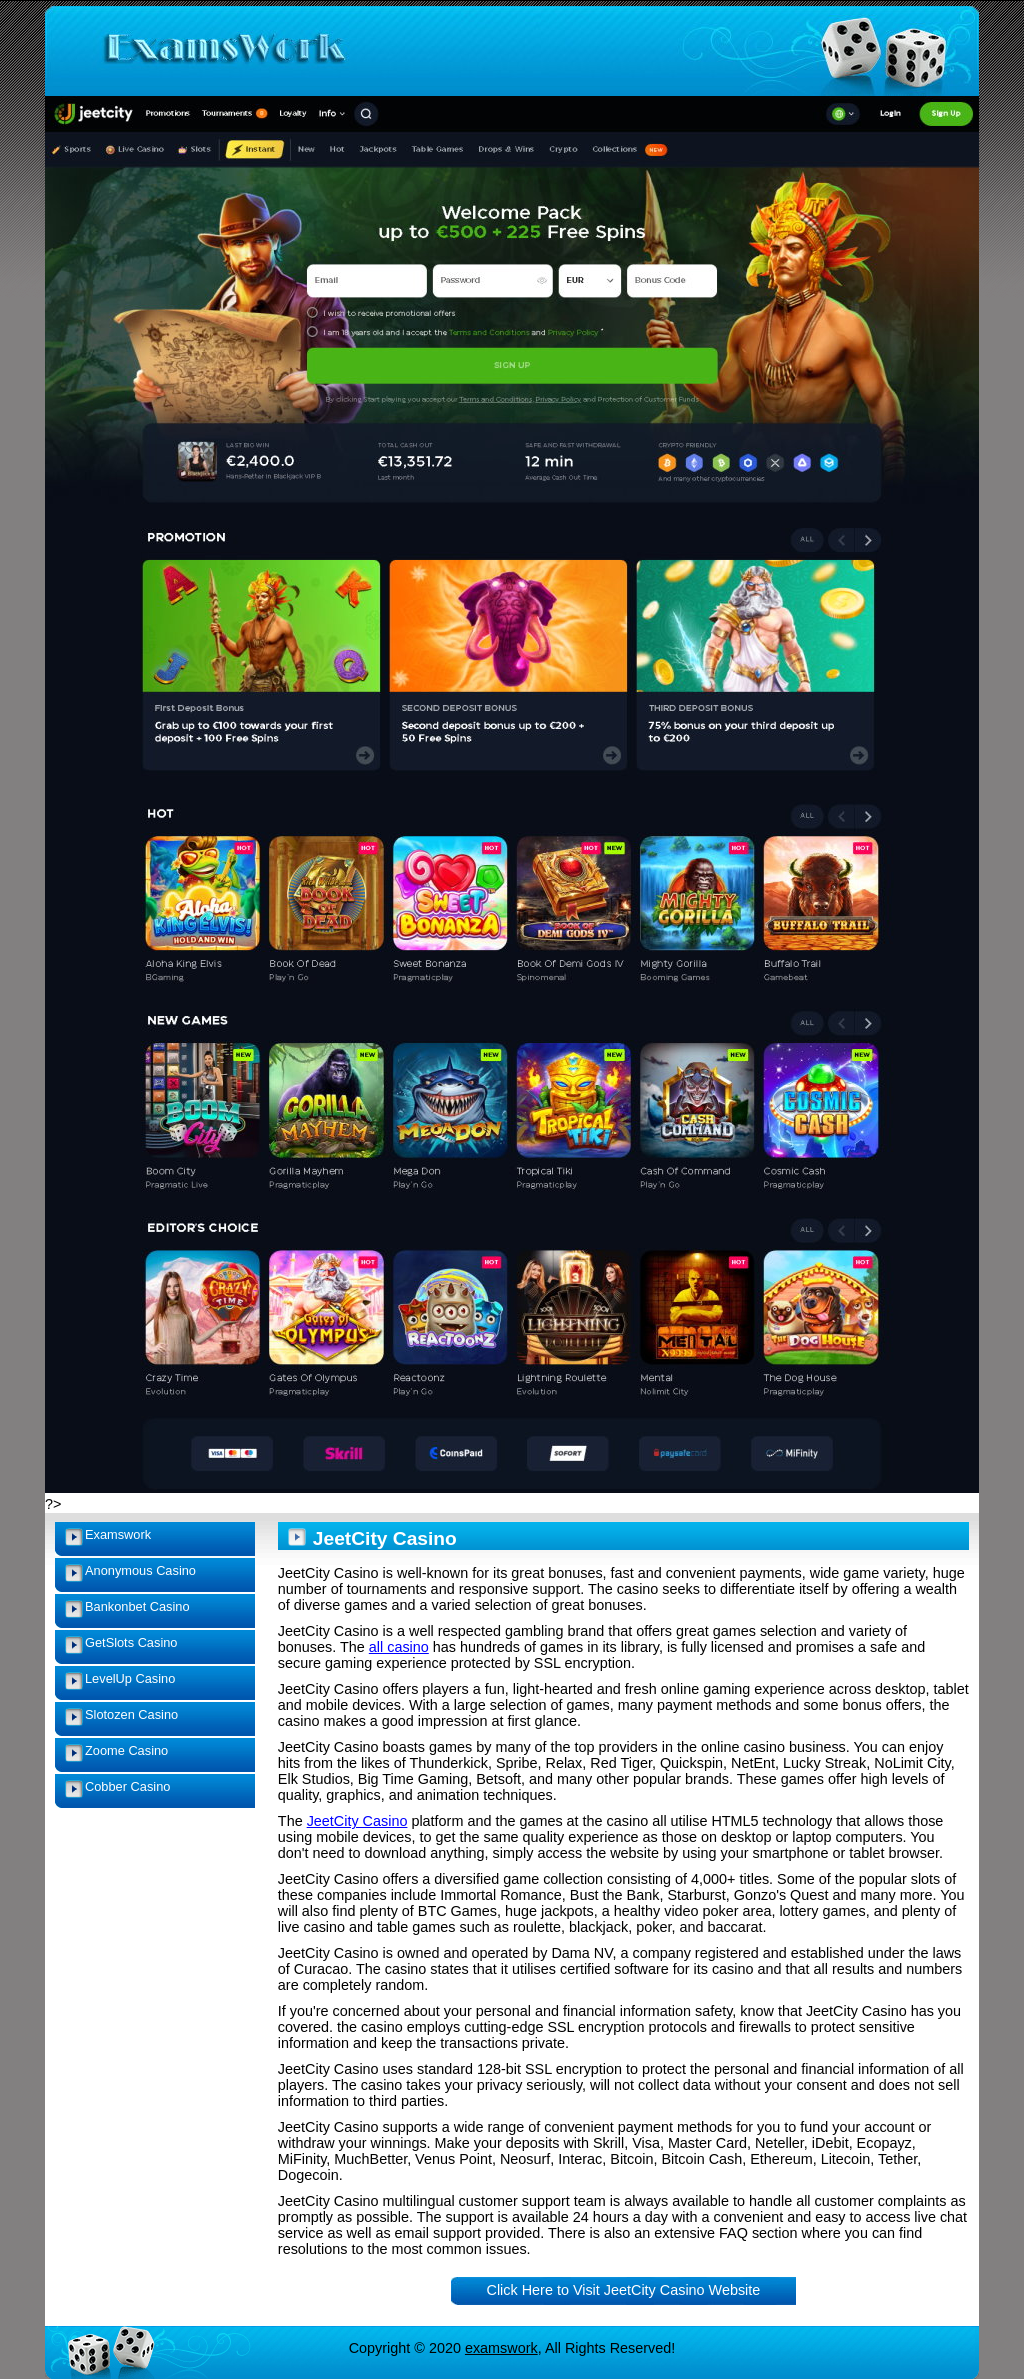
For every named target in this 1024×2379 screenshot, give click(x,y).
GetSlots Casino (131, 1642)
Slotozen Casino (131, 1714)
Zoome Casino (126, 1750)
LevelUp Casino (130, 1678)
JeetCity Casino (357, 1821)
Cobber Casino (127, 1786)
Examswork (118, 1534)
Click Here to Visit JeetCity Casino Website (624, 2290)
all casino (399, 1647)
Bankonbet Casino (137, 1606)
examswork (501, 2348)
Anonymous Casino (140, 1570)
